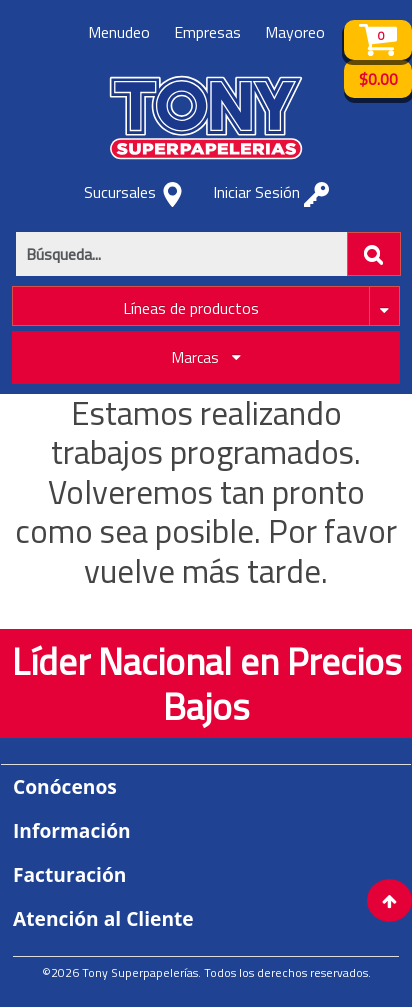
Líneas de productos (191, 308)
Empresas (207, 32)
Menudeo (119, 32)
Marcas (206, 357)
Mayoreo (295, 32)
